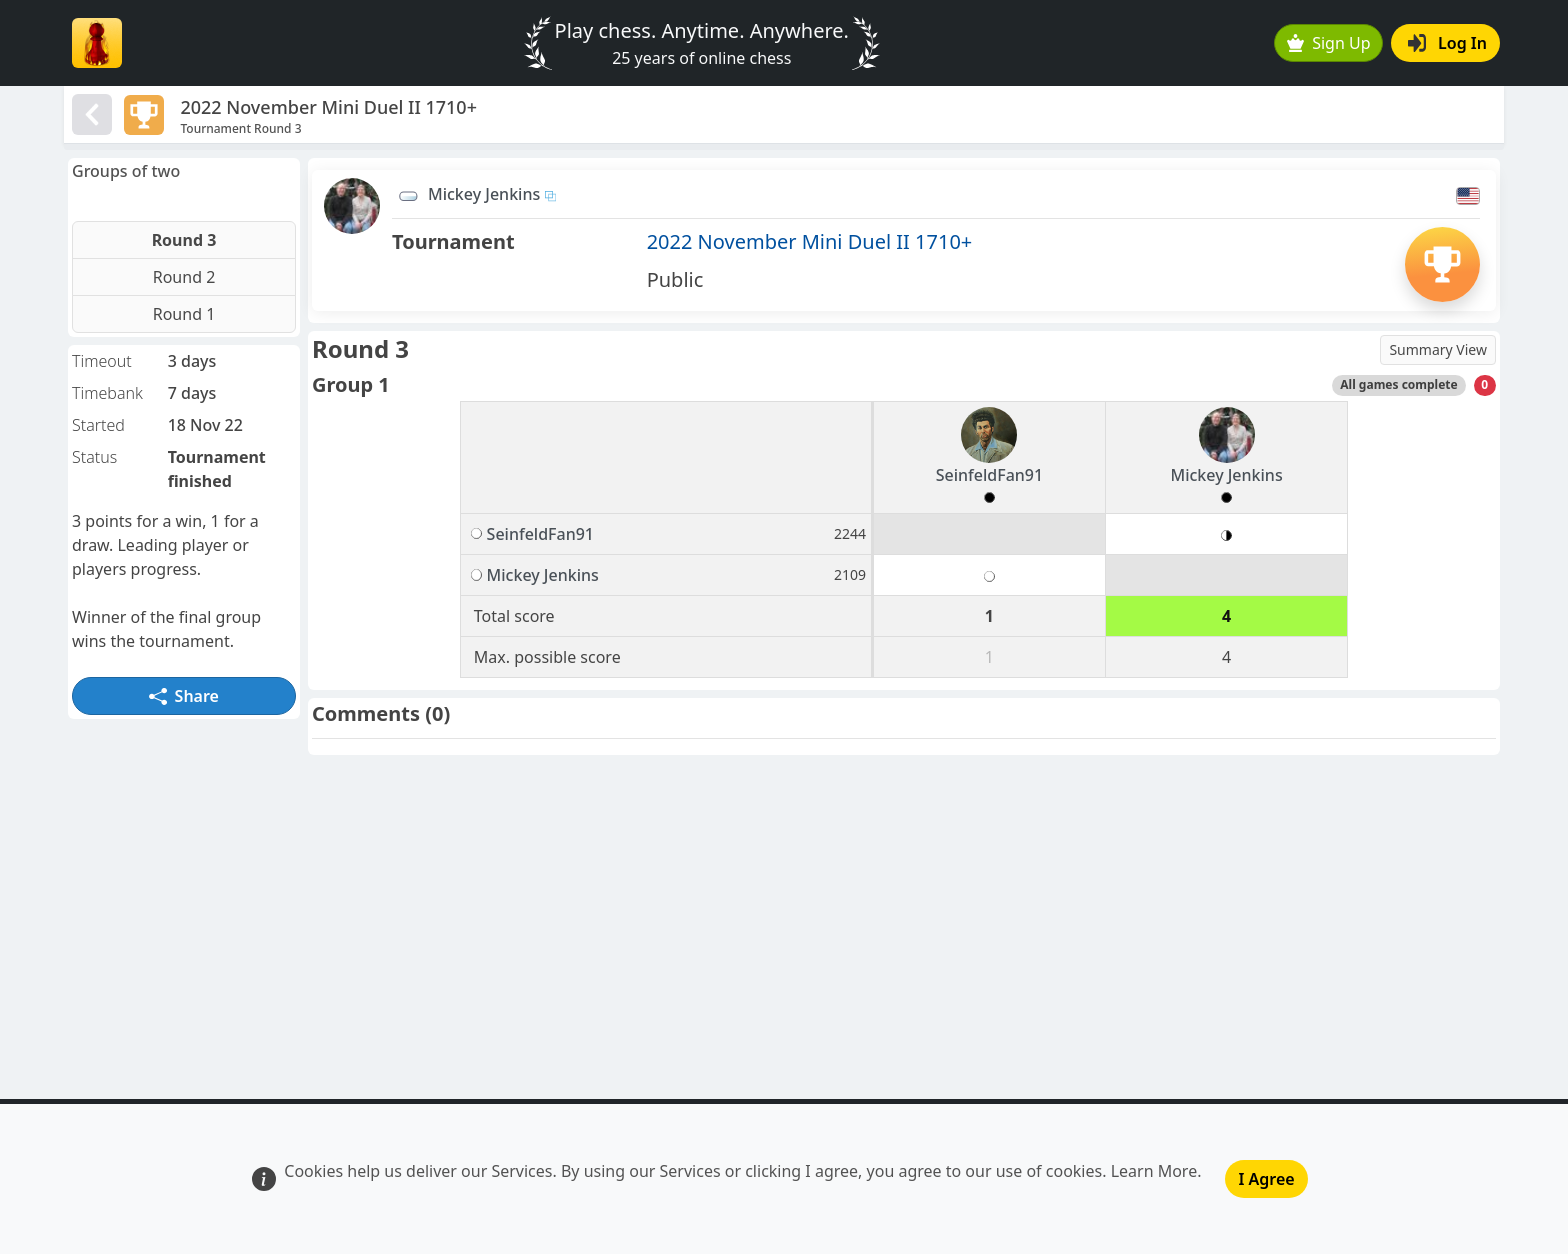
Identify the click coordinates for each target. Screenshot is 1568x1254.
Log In (1447, 43)
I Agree (1266, 1179)
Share (184, 696)
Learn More (1154, 1171)
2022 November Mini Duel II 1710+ (810, 241)
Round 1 (184, 314)
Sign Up (1329, 43)
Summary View (1438, 349)
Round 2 (184, 277)
